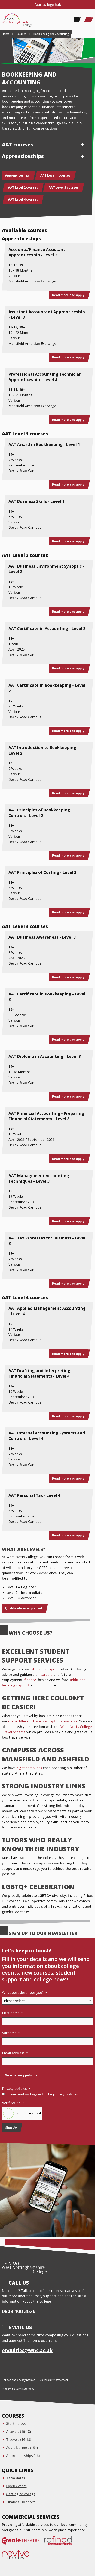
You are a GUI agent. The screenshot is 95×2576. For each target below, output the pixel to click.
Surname (11, 2033)
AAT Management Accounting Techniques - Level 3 (38, 1178)
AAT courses (17, 144)
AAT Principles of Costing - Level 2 (42, 872)
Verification (13, 2103)
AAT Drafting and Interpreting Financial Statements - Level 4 (39, 1373)
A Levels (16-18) (18, 2431)
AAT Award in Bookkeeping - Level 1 (44, 444)
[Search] (76, 19)
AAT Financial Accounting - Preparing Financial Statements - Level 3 (46, 1116)
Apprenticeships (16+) (23, 2455)
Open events (16, 2486)
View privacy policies (21, 2075)
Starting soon (17, 2423)
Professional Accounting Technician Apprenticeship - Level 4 (45, 377)
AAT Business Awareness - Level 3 (42, 937)
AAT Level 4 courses (23, 199)
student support (44, 1669)
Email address (15, 2053)
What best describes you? (24, 1992)
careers (47, 1674)
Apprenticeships (23, 156)
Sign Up (11, 2127)
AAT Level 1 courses (55, 175)
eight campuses (29, 1768)
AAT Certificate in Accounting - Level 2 (46, 628)
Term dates (15, 2478)
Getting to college (20, 2494)
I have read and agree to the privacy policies (42, 2094)
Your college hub (47, 4)
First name (12, 2012)
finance (30, 1680)
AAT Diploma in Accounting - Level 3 (44, 1056)
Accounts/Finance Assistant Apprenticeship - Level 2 (36, 252)
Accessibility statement (54, 2380)
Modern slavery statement (18, 2388)
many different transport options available (43, 1721)
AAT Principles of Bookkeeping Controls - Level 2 (39, 812)
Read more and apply (68, 295)
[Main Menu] (88, 19)
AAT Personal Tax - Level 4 (34, 1495)
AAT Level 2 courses (23, 187)
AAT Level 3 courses (63, 187)
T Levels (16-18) (18, 2439)
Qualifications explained (23, 1608)
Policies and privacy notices (18, 2380)
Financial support (20, 2502)
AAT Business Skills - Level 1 (36, 501)
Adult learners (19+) (22, 2447)
